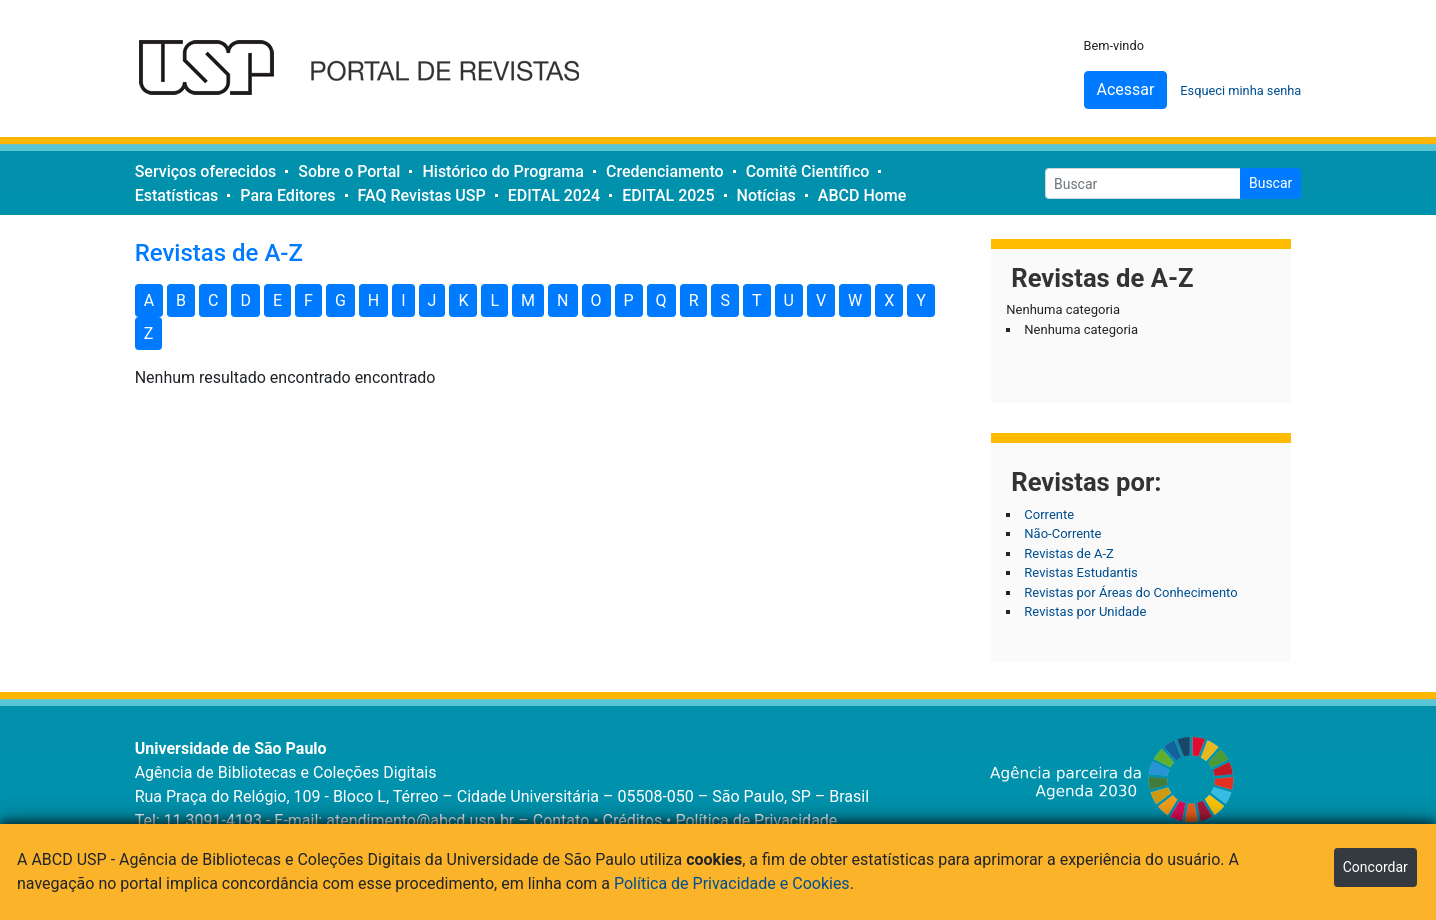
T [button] (757, 300)
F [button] (308, 300)
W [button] (855, 300)
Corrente (1049, 514)
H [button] (373, 300)
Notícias (766, 195)
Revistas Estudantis (1080, 572)
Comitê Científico (808, 171)
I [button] (403, 300)
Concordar (1375, 867)
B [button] (181, 300)
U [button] (789, 300)
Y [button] (921, 300)
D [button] (245, 300)
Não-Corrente (1062, 533)
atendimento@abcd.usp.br (420, 820)
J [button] (432, 300)
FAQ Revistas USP (422, 195)
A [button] (149, 300)
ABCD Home (862, 195)
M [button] (528, 300)
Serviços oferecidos (206, 171)
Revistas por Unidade (1085, 611)
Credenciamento (665, 171)
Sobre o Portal (349, 171)
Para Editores (287, 195)
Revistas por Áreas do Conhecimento (1130, 592)
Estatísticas (177, 195)
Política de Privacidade (756, 820)
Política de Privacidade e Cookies (732, 883)
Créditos (633, 820)
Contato (561, 820)
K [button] (463, 300)
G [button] (340, 300)
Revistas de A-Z (1069, 553)
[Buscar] (1143, 183)
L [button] (494, 300)
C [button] (213, 300)
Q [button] (661, 300)
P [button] (629, 300)
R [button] (694, 300)
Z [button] (149, 333)
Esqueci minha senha (1240, 90)
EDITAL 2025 (668, 195)
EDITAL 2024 (554, 195)
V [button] (821, 300)
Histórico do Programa (502, 171)
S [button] (725, 300)
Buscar (1270, 183)
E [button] (277, 300)
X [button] (889, 300)
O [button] (596, 300)
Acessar (1126, 89)
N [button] (562, 300)
